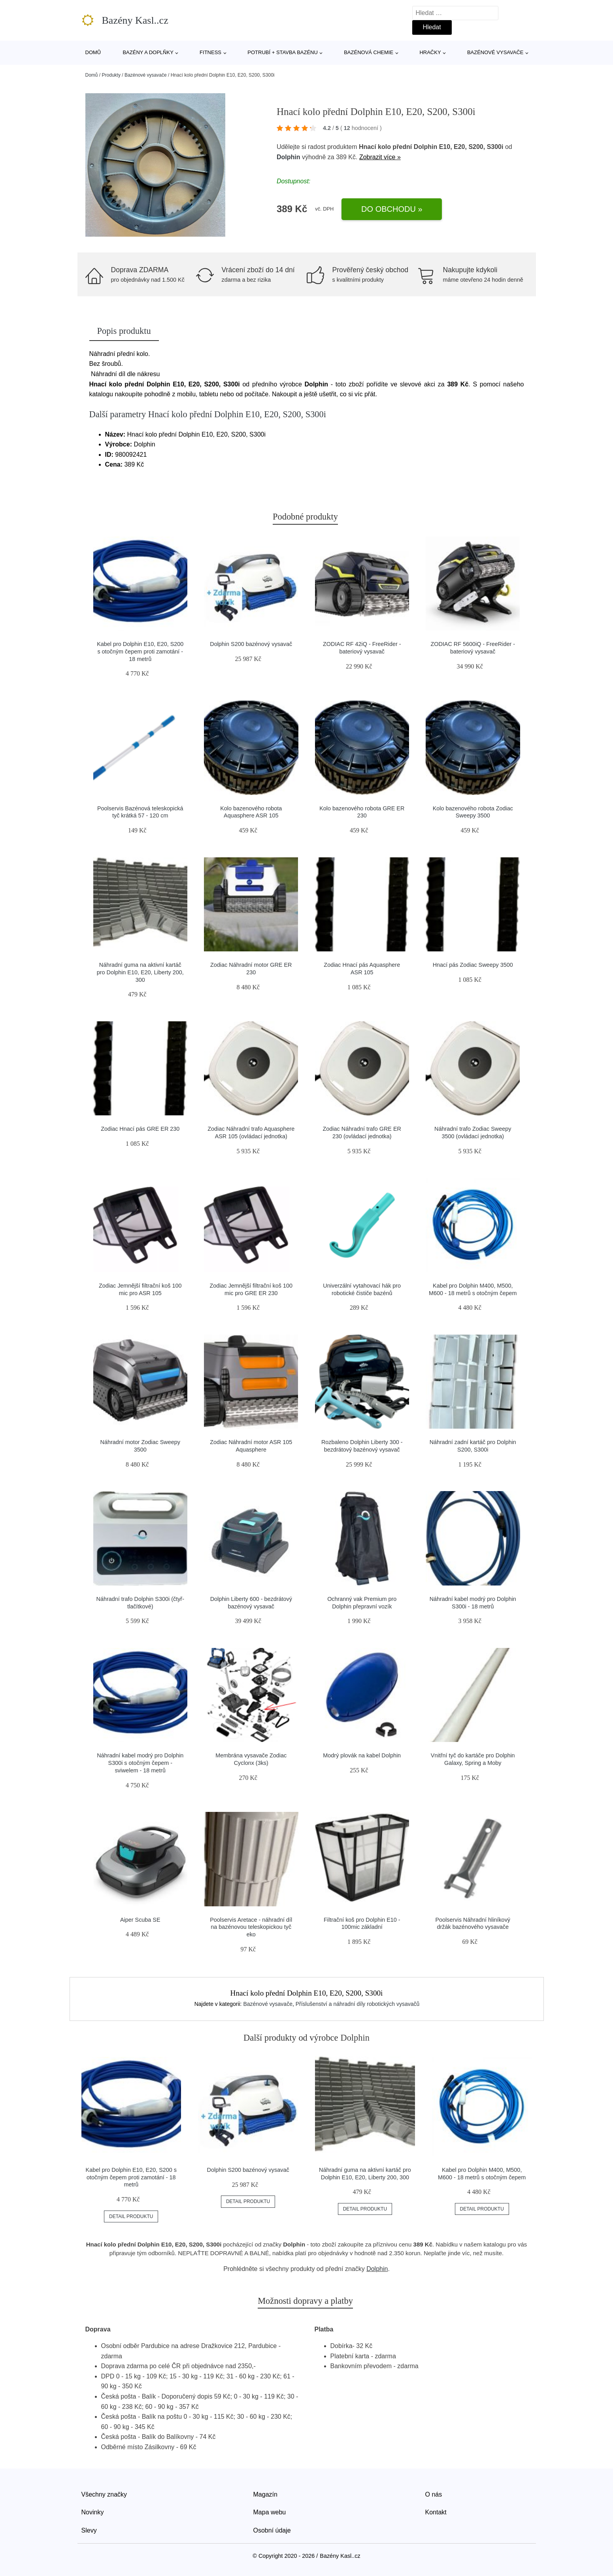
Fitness (210, 52)
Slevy (89, 2530)
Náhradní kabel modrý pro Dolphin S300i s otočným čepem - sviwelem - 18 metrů (140, 1762)
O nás (433, 2494)
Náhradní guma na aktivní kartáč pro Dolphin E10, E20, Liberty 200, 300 (140, 972)
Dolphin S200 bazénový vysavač (251, 644)
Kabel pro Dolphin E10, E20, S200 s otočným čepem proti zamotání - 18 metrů (140, 651)
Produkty (111, 75)
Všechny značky (104, 2494)
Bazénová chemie (368, 52)
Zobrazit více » (380, 157)
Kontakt (436, 2512)
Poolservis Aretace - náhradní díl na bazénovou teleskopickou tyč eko (251, 1927)
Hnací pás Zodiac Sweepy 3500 (473, 965)
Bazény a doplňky (148, 52)
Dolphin (288, 157)
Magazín (265, 2494)
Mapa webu (269, 2512)
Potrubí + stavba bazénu (282, 52)
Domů (93, 52)
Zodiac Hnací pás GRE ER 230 (140, 1129)
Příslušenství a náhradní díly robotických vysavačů (358, 2004)
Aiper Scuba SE (140, 1920)
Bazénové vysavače (495, 52)
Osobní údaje (272, 2530)
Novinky (92, 2512)
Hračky (430, 52)
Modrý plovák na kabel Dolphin (362, 1755)
